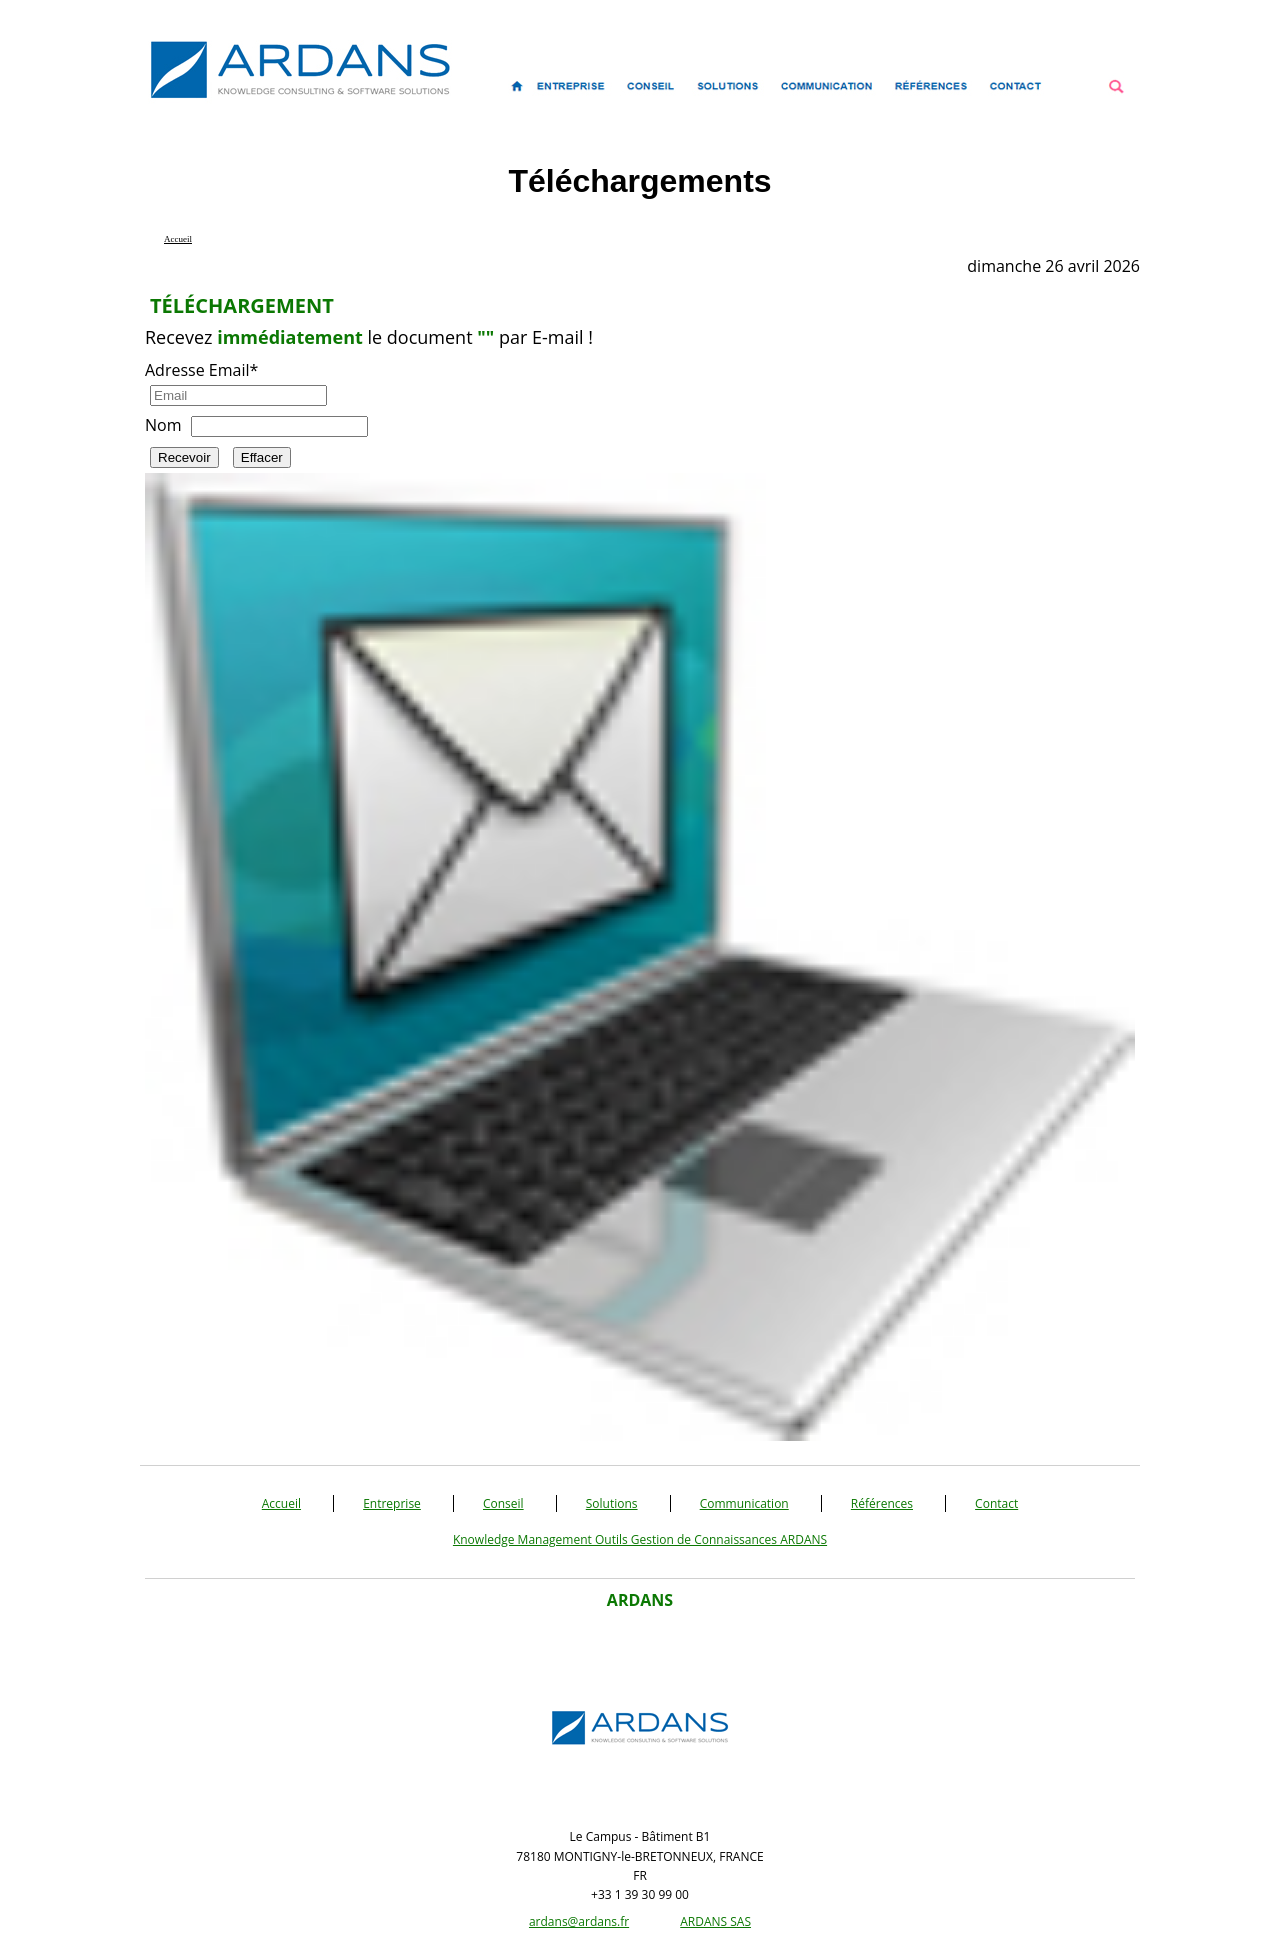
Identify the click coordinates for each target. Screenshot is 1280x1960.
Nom (163, 425)
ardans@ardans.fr (579, 1921)
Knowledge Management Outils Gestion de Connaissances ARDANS (640, 1539)
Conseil (503, 1503)
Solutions (612, 1503)
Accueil (281, 1503)
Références (882, 1503)
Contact (996, 1503)
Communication (744, 1503)
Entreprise (392, 1503)
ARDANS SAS (715, 1921)
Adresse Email (201, 370)
